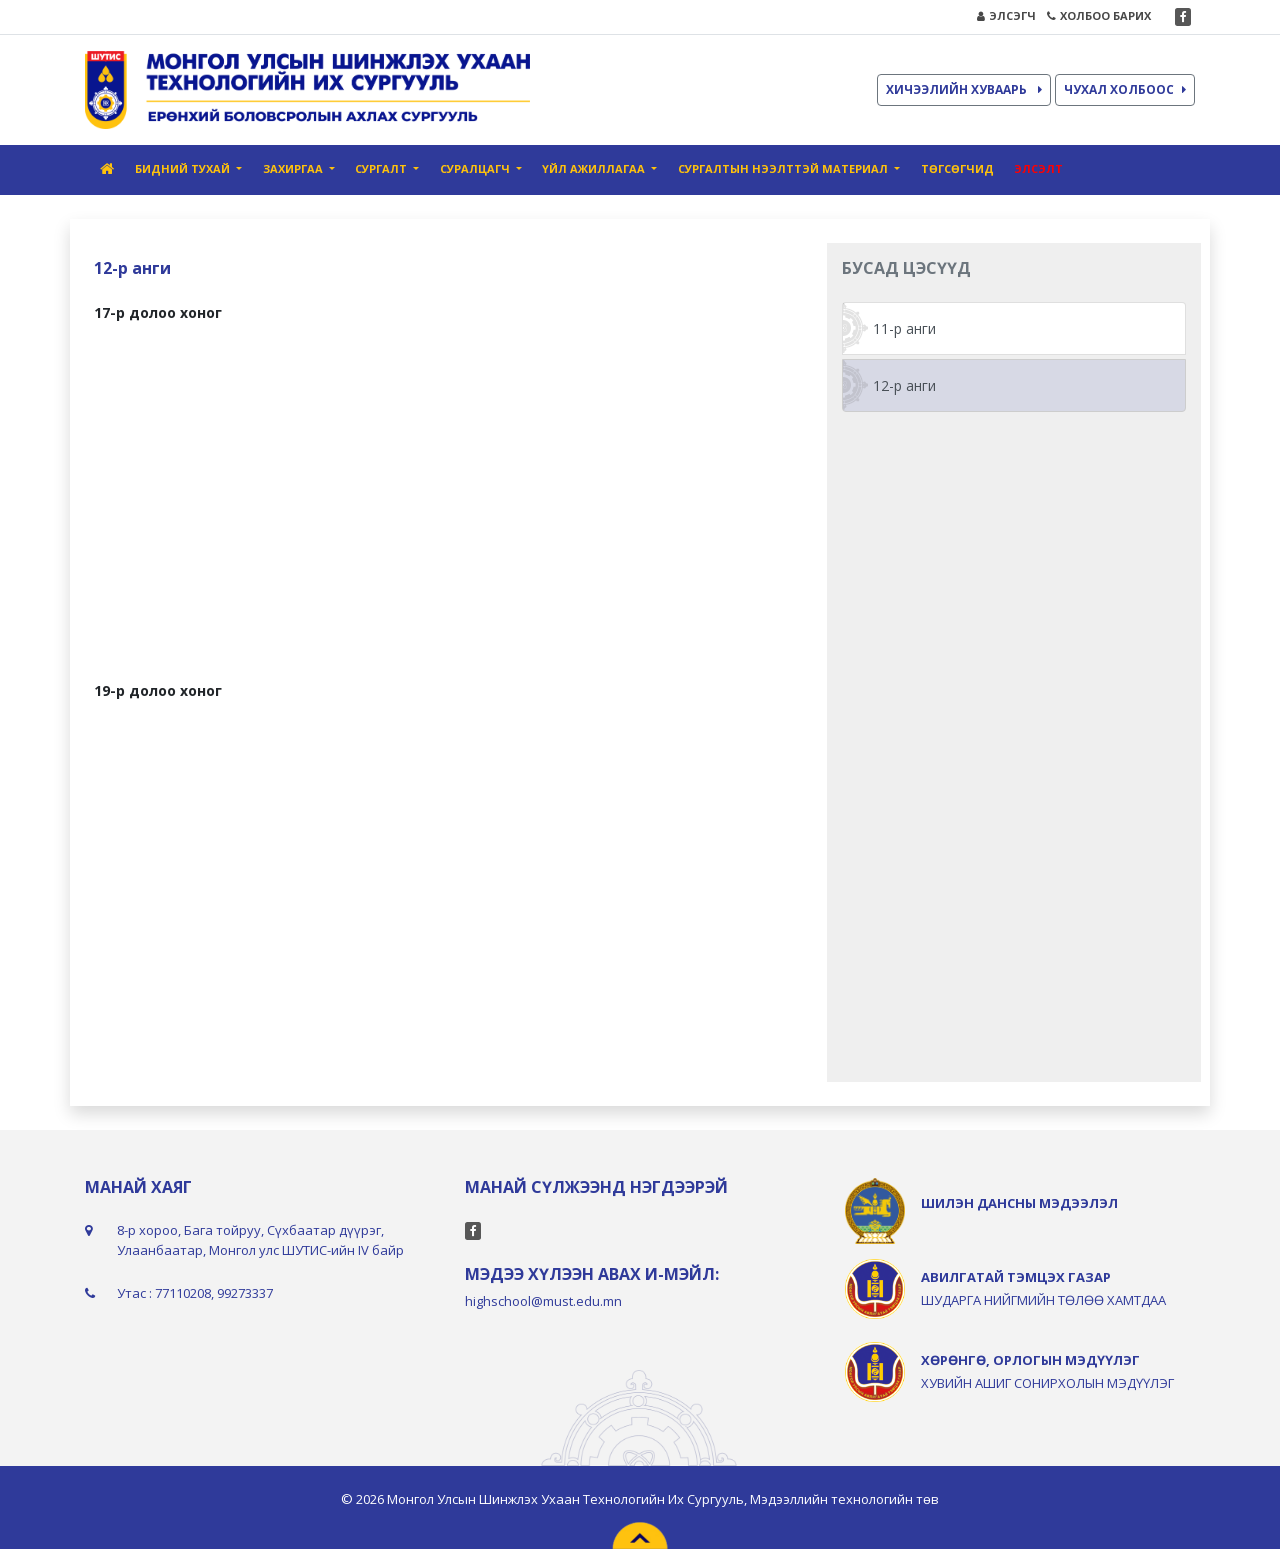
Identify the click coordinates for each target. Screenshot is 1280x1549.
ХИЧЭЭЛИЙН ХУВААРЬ (964, 89)
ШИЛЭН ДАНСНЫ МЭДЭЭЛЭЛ (1019, 1203)
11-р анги (904, 328)
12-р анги (904, 385)
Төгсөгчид (957, 168)
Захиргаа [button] (294, 168)
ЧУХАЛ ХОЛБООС (1125, 89)
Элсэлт (1038, 168)
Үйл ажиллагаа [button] (595, 168)
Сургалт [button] (382, 168)
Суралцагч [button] (476, 168)
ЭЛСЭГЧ (1006, 15)
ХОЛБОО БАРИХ (1099, 15)
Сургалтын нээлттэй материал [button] (784, 168)
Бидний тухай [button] (184, 168)
